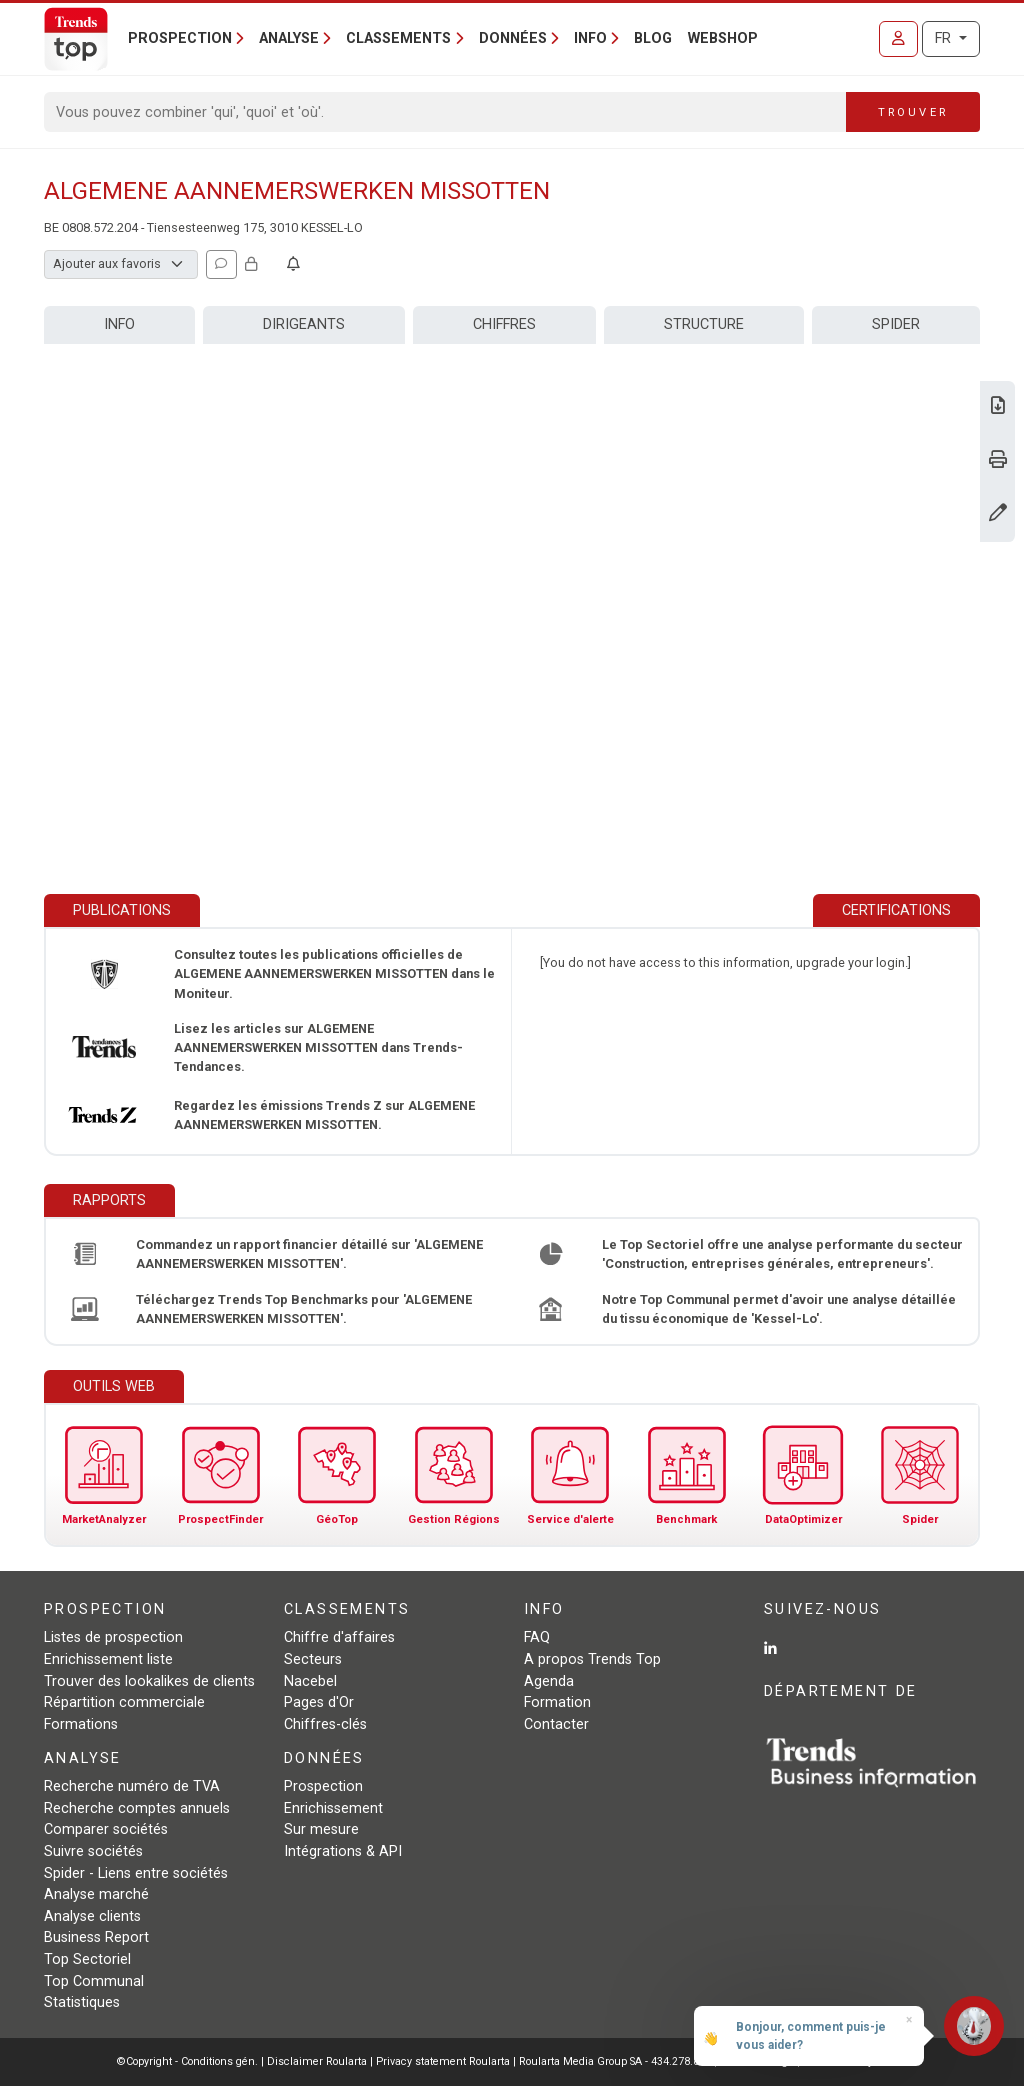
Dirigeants (304, 324)
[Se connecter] (898, 39)
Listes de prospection (113, 1637)
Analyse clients (92, 1916)
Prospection (323, 1786)
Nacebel (310, 1681)
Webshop (723, 38)
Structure (704, 324)
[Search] (445, 112)
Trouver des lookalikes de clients (149, 1681)
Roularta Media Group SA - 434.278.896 (616, 2061)
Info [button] (590, 38)
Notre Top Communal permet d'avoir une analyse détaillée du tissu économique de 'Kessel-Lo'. (779, 1309)
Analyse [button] (289, 38)
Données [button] (513, 38)
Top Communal (94, 1981)
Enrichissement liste (108, 1659)
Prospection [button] (180, 38)
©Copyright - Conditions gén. (187, 2061)
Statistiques (82, 2002)
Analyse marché (96, 1894)
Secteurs (313, 1659)
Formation (557, 1702)
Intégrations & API (343, 1851)
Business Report (96, 1937)
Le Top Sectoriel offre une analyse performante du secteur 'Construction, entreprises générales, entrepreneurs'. (782, 1254)
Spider (896, 324)
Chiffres (504, 324)
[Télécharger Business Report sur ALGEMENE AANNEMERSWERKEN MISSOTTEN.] (998, 407)
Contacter (556, 1724)
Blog (653, 38)
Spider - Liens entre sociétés (136, 1873)
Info (119, 324)
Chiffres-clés (325, 1724)
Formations (81, 1724)
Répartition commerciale (124, 1702)
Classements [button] (398, 38)
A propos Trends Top (592, 1659)
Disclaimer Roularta (317, 2061)
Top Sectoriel (87, 1959)
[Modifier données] (998, 514)
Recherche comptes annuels (137, 1808)
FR (945, 38)
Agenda (549, 1681)
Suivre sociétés (93, 1851)
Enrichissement (333, 1808)
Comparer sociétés (106, 1829)
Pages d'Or (319, 1702)
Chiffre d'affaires (339, 1637)
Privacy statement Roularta (443, 2061)
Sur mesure (321, 1829)
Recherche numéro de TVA (132, 1786)
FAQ (537, 1637)
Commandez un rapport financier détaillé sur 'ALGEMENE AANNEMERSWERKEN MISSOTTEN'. (309, 1254)
